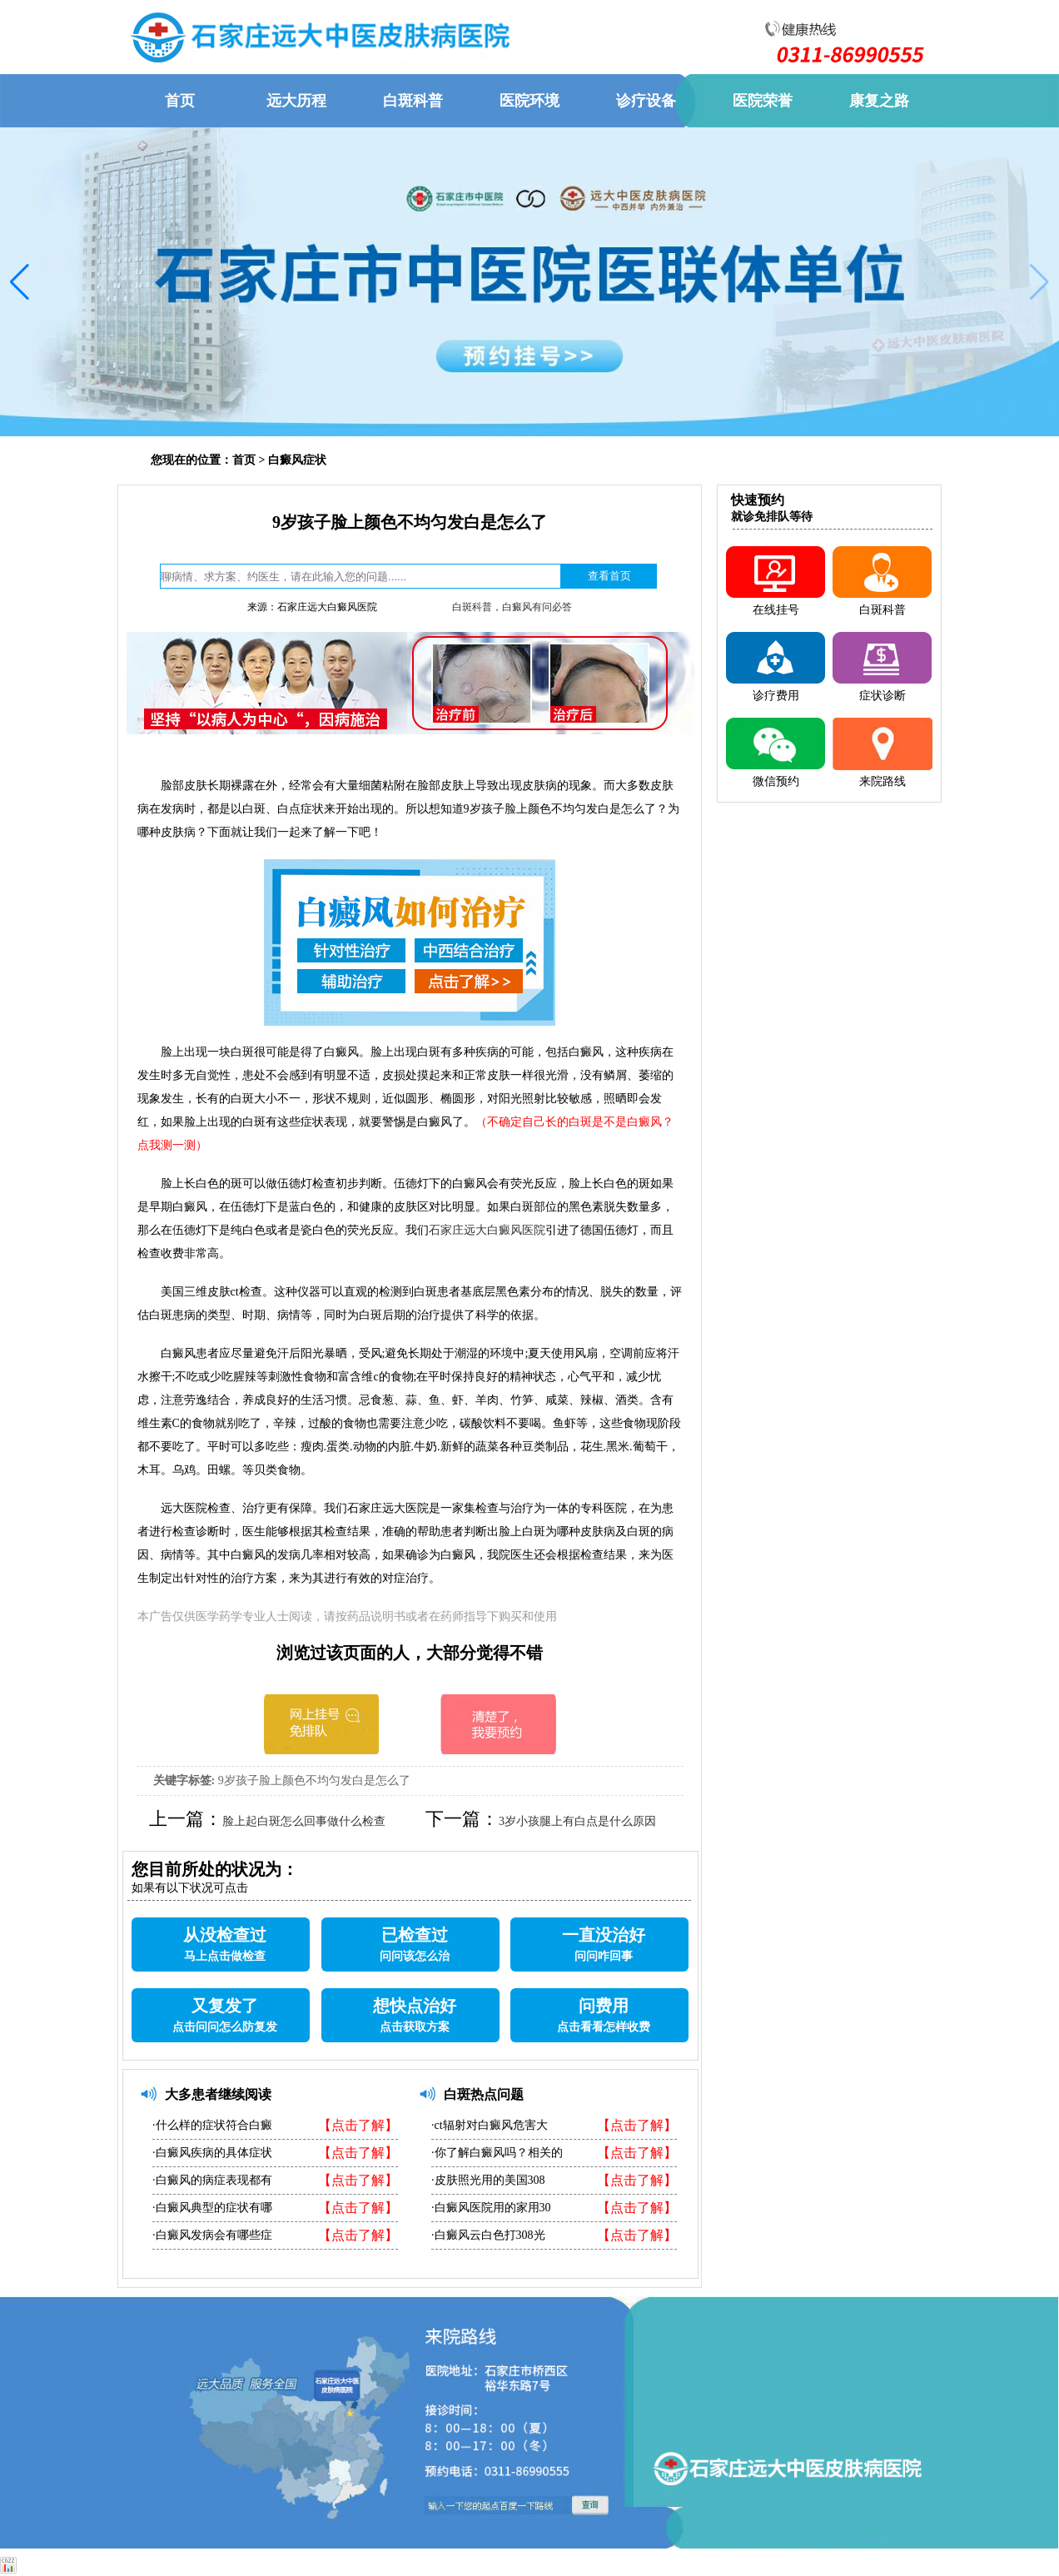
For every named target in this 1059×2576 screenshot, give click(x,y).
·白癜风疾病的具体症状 (212, 2152)
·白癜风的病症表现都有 (212, 2180)
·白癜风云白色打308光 (488, 2235)
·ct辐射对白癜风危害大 (489, 2125)
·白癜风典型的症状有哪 (212, 2207)
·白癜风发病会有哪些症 (212, 2235)
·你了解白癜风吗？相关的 (497, 2152)
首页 (244, 460)
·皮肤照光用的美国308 (488, 2180)
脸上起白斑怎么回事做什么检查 (303, 1821)
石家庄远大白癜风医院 (487, 1230)
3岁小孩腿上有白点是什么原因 (577, 1821)
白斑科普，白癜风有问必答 (512, 607)
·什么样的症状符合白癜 (212, 2125)
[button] (19, 282)
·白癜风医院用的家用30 (491, 2207)
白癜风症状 (297, 460)
